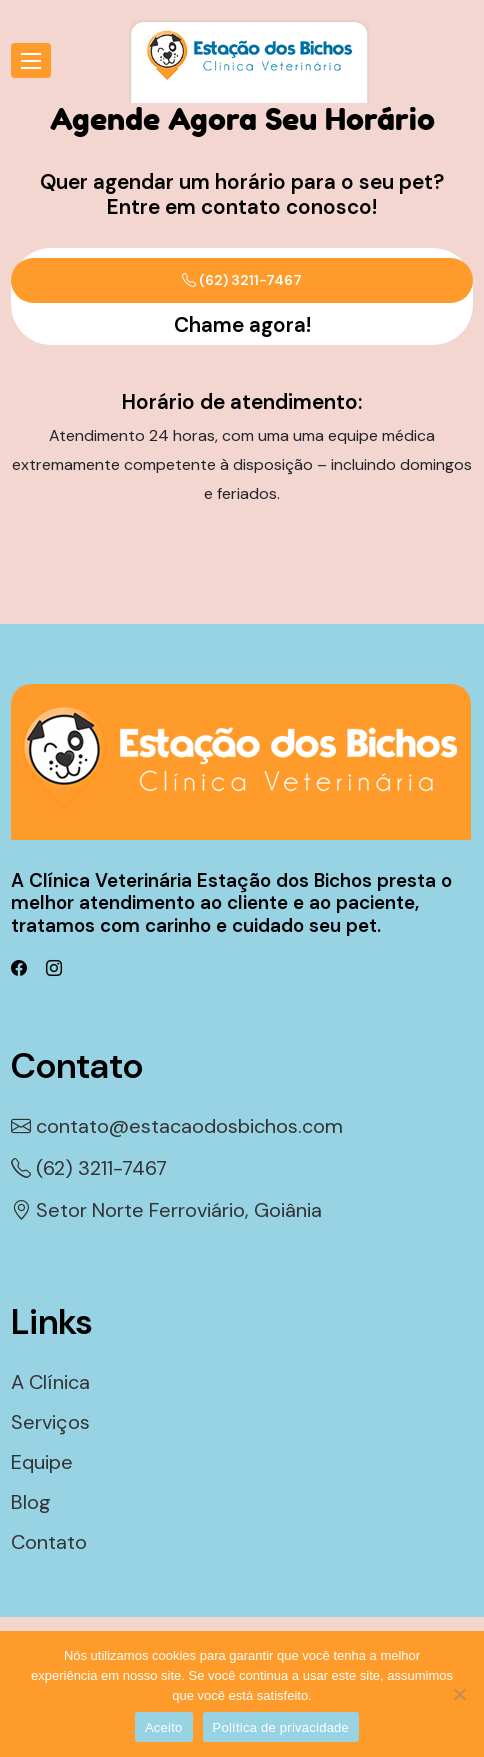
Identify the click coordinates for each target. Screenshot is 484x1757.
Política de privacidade (281, 1727)
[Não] (459, 1694)
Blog (31, 1502)
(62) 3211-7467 (242, 280)
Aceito (164, 1727)
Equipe (42, 1462)
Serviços (50, 1422)
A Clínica (50, 1382)
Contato (49, 1542)
